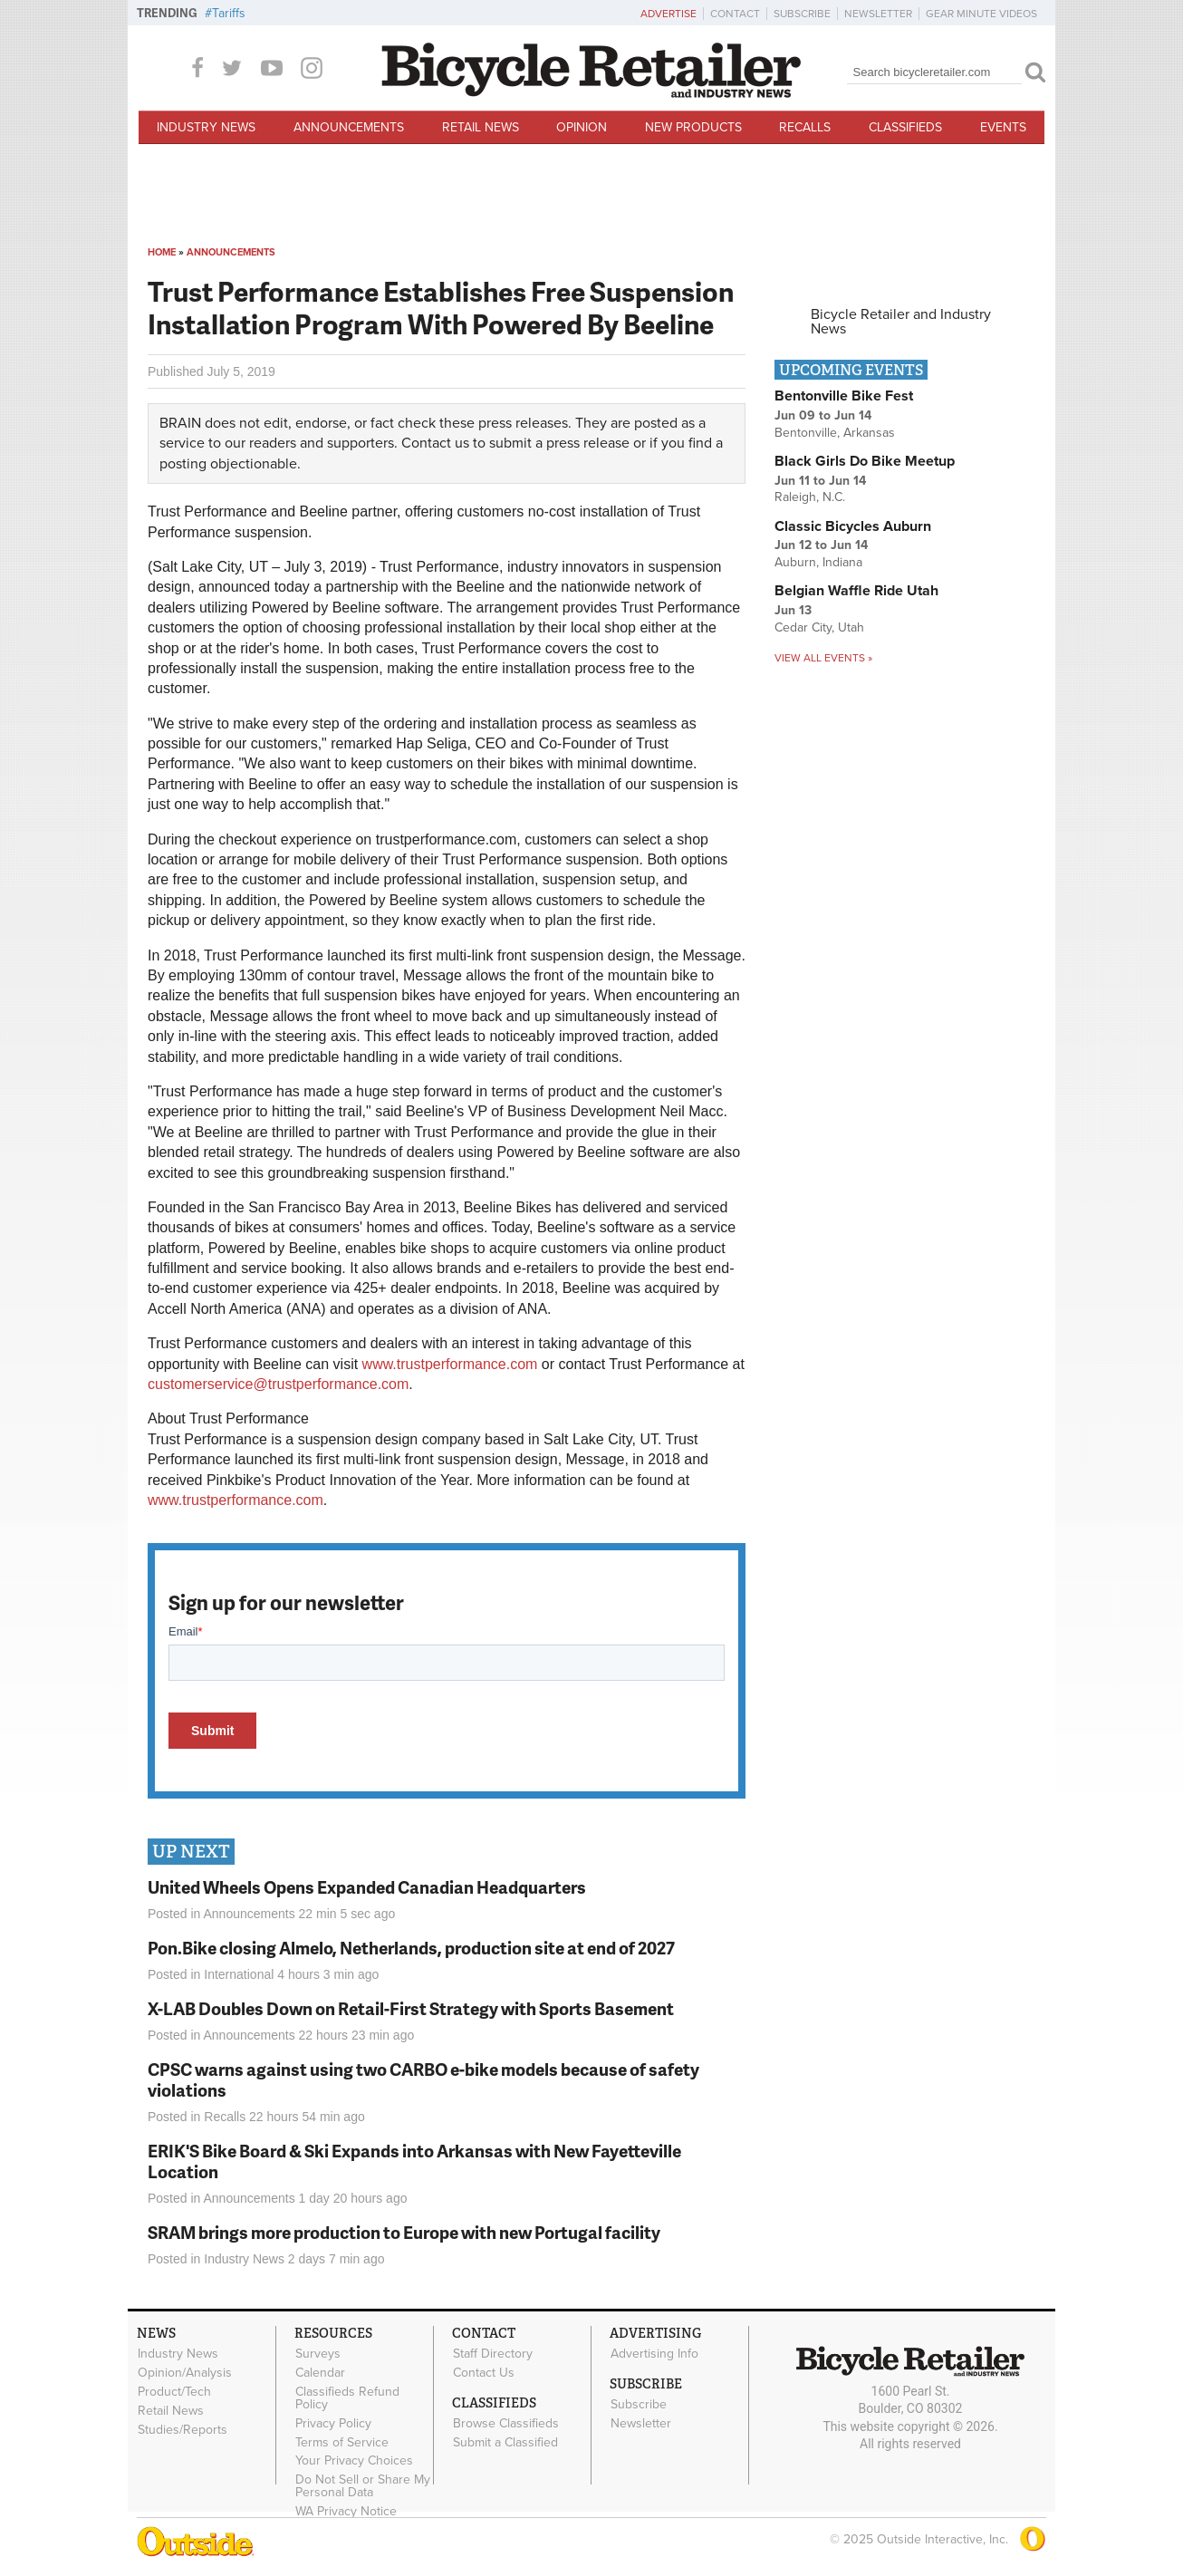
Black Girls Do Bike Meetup (864, 461)
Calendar (320, 2373)
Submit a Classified (505, 2442)
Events (1003, 127)
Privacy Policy (333, 2423)
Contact (735, 13)
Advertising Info (654, 2354)
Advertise (668, 13)
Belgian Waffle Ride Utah (856, 591)
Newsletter (878, 13)
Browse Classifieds (506, 2424)
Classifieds (905, 127)
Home (162, 252)
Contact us (435, 443)
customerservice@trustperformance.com (278, 1384)
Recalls (805, 127)
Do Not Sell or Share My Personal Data (362, 2486)
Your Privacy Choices (354, 2461)
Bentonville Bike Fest (843, 396)
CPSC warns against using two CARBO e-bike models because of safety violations (423, 2079)
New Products (693, 127)
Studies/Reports (182, 2429)
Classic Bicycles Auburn (852, 526)
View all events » (823, 657)
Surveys (318, 2354)
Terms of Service (342, 2442)
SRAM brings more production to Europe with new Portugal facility (404, 2232)
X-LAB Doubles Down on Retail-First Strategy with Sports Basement (411, 2008)
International (239, 1974)
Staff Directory (493, 2354)
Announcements (348, 127)
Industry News (206, 127)
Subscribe (802, 13)
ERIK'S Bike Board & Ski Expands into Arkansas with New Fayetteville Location (414, 2161)
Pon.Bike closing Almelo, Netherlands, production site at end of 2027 (411, 1947)
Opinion (581, 127)
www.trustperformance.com (450, 1364)
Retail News (480, 127)
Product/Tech (174, 2392)
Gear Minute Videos (981, 13)
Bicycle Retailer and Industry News (901, 321)
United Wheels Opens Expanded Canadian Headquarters (367, 1887)
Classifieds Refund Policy (347, 2398)
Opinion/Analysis (185, 2373)
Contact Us (484, 2373)
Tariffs (228, 13)
